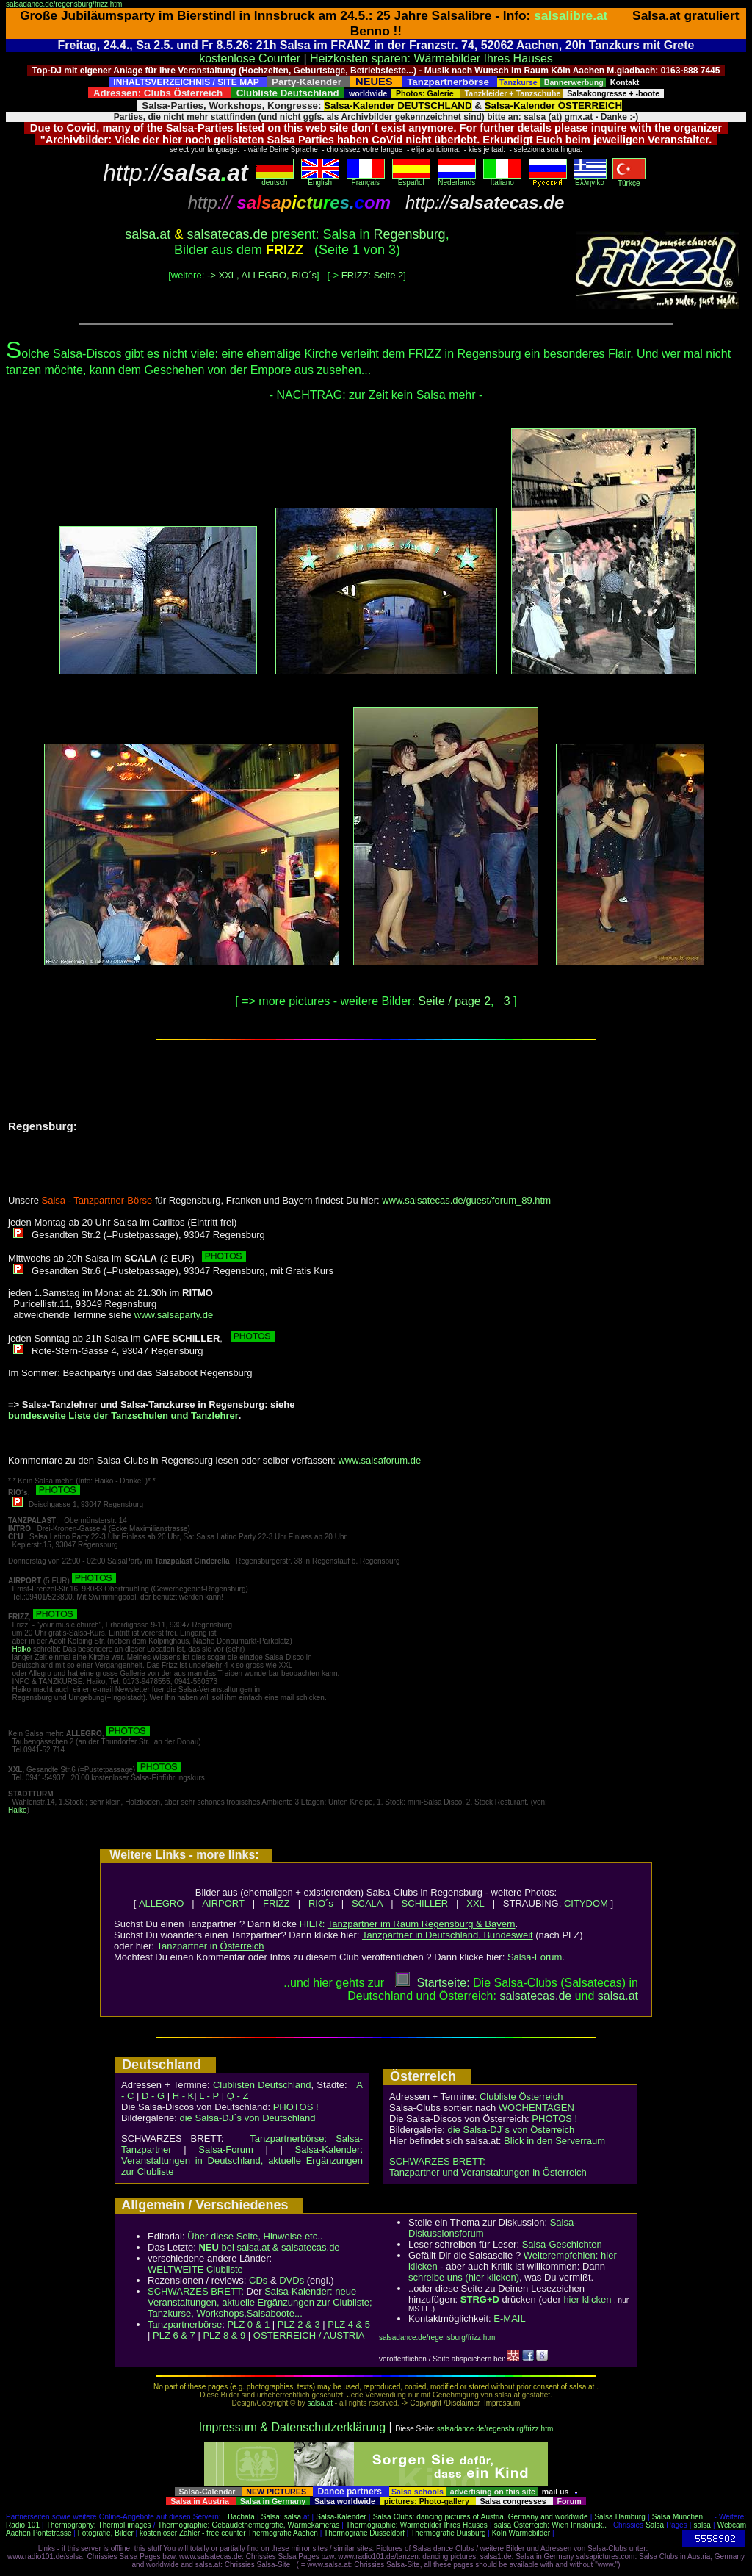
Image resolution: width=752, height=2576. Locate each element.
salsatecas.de (227, 234)
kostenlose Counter (249, 58)
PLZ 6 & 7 (174, 2335)
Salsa (270, 2517)
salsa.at (147, 234)
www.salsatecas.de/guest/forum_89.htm (466, 1200)
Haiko (22, 1649)
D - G (153, 2095)
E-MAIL (509, 2318)
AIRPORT (223, 1903)
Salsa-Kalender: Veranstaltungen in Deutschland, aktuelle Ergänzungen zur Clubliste (242, 2160)
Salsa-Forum (534, 1956)
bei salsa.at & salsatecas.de (268, 2247)
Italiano (502, 179)
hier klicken (587, 2299)
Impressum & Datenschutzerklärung (292, 2427)
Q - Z (238, 2095)
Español (411, 179)
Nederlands (457, 179)
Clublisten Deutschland (262, 2084)
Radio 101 (23, 2525)
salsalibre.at (570, 15)
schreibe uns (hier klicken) (463, 2277)
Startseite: (432, 1982)
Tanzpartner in (210, 1945)
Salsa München (677, 2517)
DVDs (291, 2280)
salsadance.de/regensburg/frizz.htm (64, 4)
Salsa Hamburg (619, 2517)
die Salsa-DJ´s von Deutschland (248, 2117)
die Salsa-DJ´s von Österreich (511, 2129)
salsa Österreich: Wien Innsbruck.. (550, 2525)
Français (366, 179)
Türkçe (629, 180)
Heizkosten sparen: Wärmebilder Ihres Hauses (431, 58)
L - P (209, 2095)
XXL (475, 1903)
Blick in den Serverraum (554, 2140)
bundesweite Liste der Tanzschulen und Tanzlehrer (123, 1415)
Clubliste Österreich (521, 2096)
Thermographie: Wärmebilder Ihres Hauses (417, 2525)
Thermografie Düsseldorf (364, 2533)
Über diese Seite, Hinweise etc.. (254, 2236)
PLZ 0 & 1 (248, 2324)
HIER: (408, 1923)
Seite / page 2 (454, 1001)
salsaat (618, 1996)
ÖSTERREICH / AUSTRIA (309, 2335)
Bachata (241, 2517)
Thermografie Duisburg (448, 2533)
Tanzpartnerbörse (185, 2324)
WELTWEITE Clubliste (195, 2269)
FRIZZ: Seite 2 (372, 275)
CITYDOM (586, 1903)
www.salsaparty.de (173, 1314)
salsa (292, 2517)
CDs (258, 2280)
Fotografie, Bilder (106, 2533)
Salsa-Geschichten (562, 2244)
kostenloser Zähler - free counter (193, 2533)
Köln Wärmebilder (521, 2533)
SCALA (367, 1903)
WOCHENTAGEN (536, 2107)
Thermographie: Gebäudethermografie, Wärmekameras (248, 2525)
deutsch (275, 179)
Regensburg (410, 234)
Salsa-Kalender (341, 2517)
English (320, 179)
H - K (184, 2095)
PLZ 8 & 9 (224, 2335)
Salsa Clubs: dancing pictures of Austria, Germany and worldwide (480, 2517)
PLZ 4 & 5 (349, 2324)
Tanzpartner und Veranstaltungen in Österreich (488, 2172)
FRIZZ (276, 1903)
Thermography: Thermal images (98, 2525)
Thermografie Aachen (282, 2533)
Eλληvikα (590, 179)
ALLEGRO (161, 1903)
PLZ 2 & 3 (299, 2324)
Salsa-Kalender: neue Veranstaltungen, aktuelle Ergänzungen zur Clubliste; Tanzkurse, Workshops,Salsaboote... (260, 2302)
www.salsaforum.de (379, 1460)
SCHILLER (425, 1903)
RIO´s (320, 1903)
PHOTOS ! (296, 2106)
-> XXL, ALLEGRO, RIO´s (262, 275)
